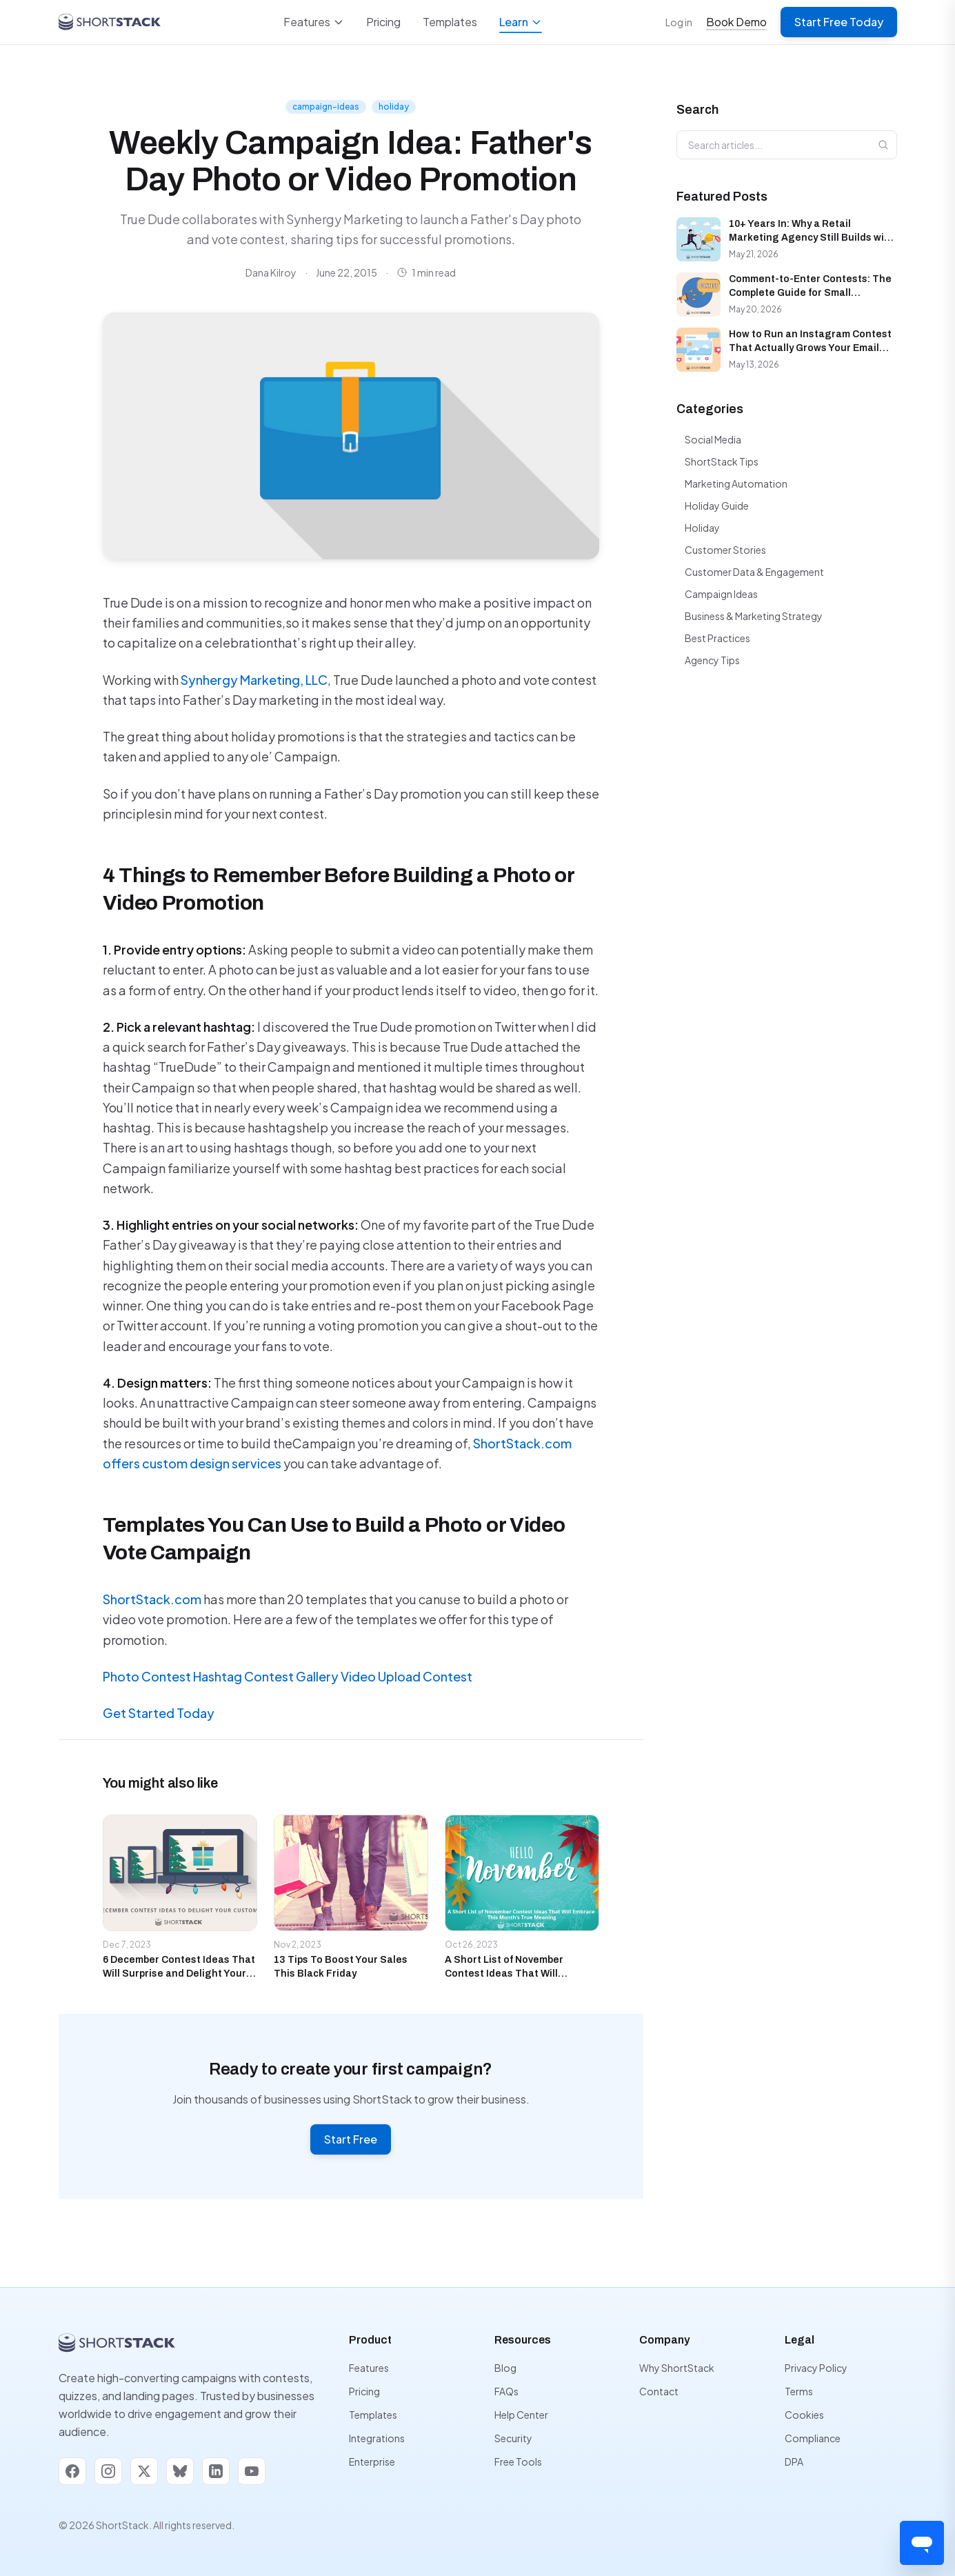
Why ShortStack (676, 2368)
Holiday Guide (717, 505)
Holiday (702, 527)
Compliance (813, 2438)
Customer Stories (725, 549)
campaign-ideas (325, 106)
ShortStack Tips (721, 461)
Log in (678, 22)
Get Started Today (158, 1713)
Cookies (804, 2414)
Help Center (521, 2414)
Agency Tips (712, 660)
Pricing (383, 21)
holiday (394, 106)
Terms (799, 2391)
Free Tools (518, 2461)
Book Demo (736, 21)
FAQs (506, 2391)
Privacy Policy (816, 2368)
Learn (520, 23)
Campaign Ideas (721, 594)
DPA (794, 2461)
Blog (505, 2368)
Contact (658, 2391)
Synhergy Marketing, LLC (254, 680)
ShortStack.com (152, 1599)
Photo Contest (148, 1676)
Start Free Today (838, 21)
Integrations (377, 2438)
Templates (450, 21)
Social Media (713, 439)
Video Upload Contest (406, 1676)
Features (313, 21)
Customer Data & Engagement (754, 572)
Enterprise (372, 2461)
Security (513, 2438)
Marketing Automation (736, 483)
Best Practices (717, 638)
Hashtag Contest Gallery (267, 1676)
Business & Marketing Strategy (754, 616)
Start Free (350, 2139)
